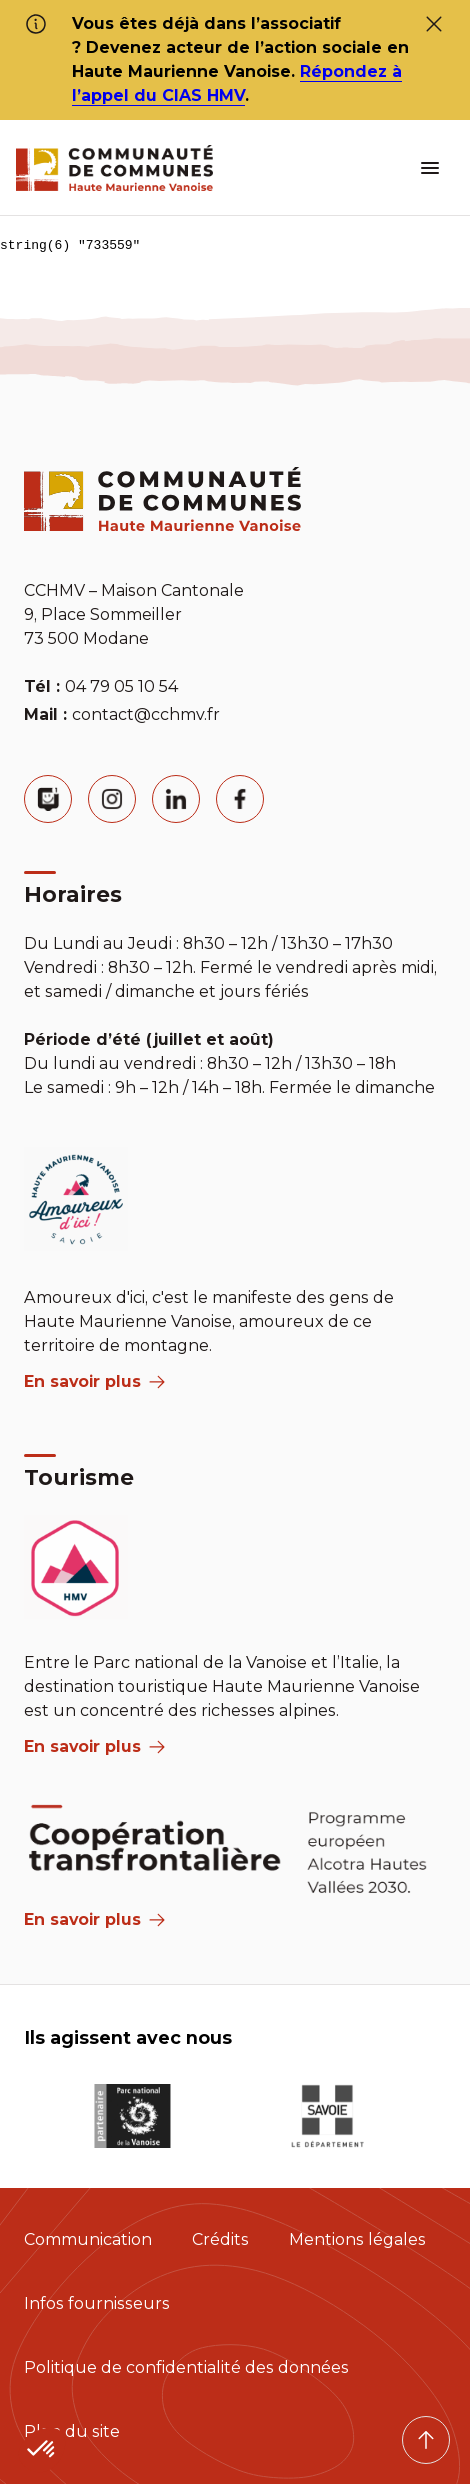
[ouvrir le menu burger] (430, 168)
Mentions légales (357, 2239)
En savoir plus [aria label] (94, 1381)
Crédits (220, 2239)
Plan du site (72, 2431)
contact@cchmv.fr (146, 714)
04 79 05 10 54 (121, 686)
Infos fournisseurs (97, 2303)
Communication (88, 2239)
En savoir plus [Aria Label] (94, 1919)
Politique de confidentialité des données (186, 2367)
